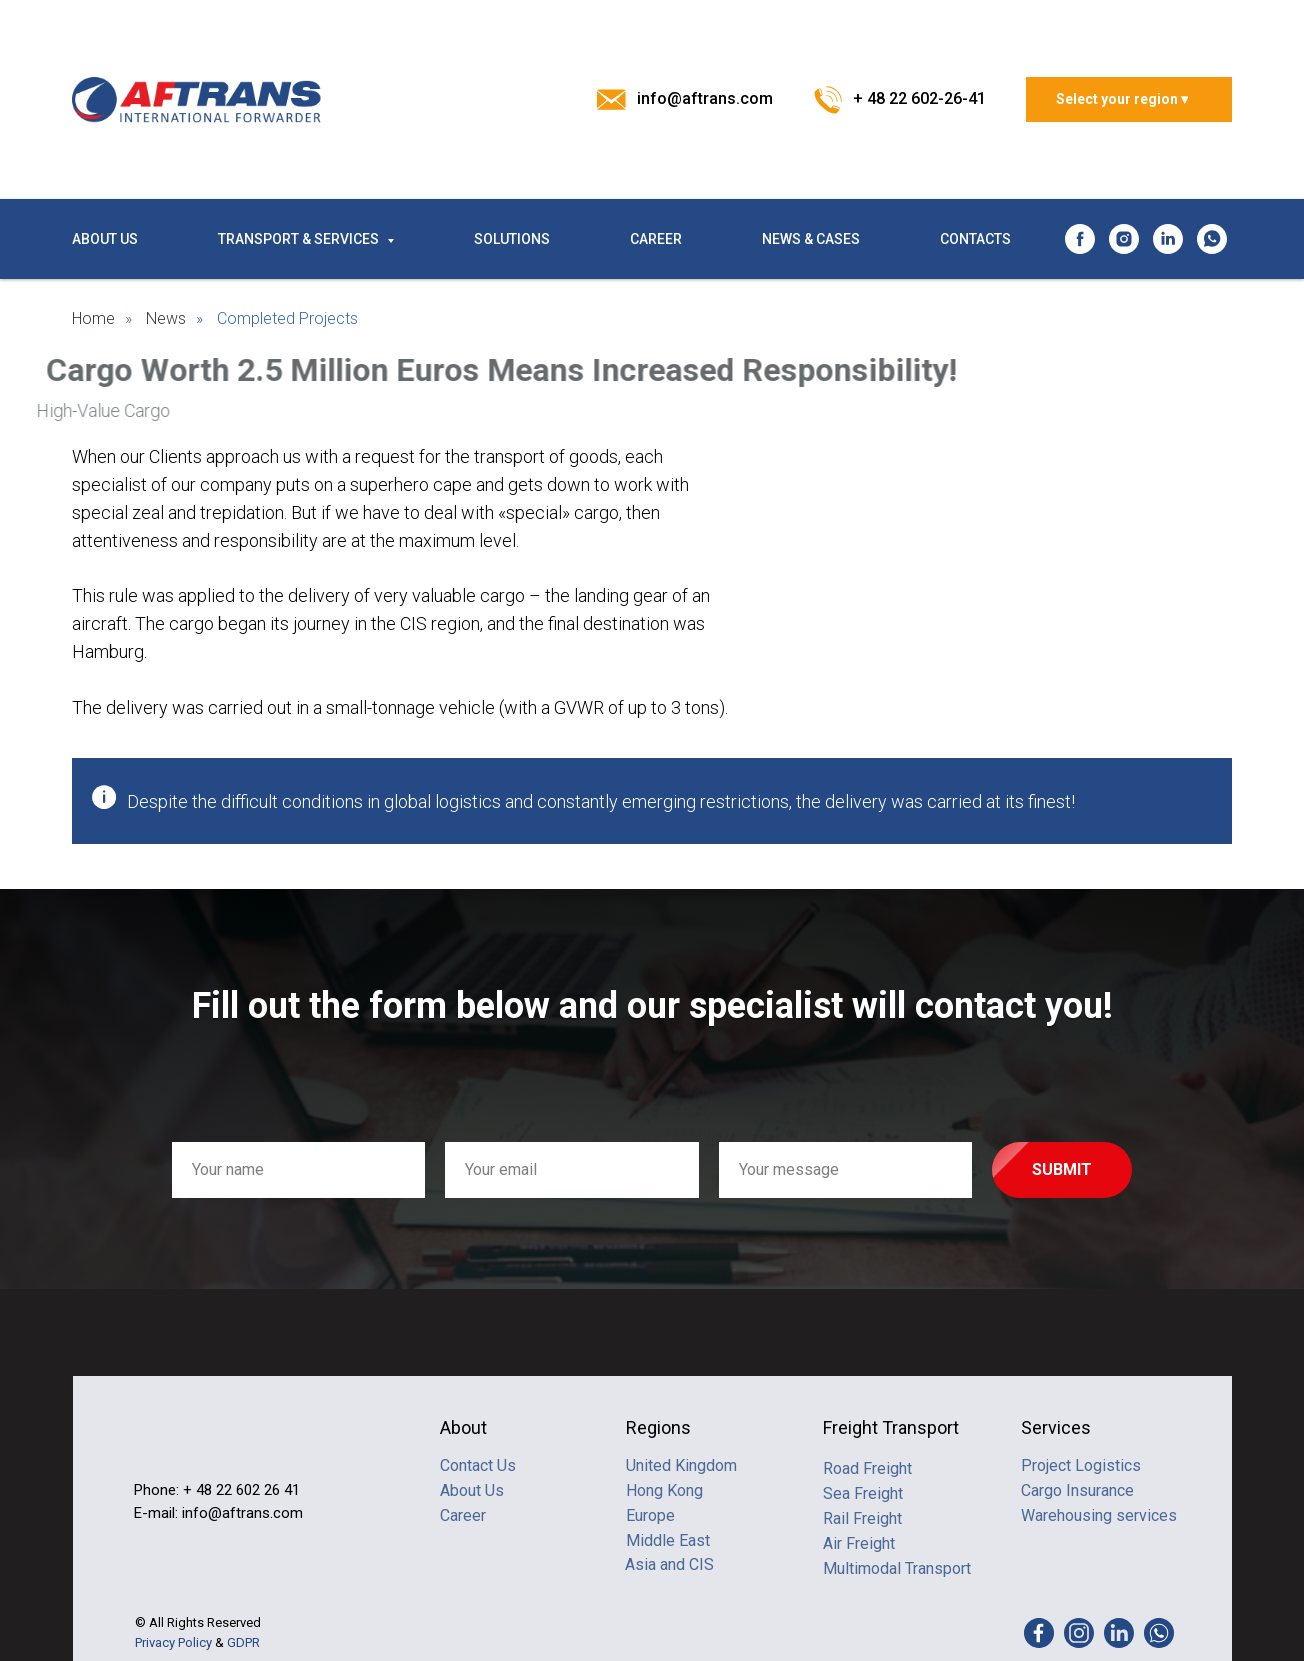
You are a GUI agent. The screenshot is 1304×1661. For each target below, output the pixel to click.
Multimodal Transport (897, 1568)
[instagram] (1124, 239)
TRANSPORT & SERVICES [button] (300, 239)
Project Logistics (1081, 1465)
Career (463, 1515)
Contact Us (478, 1465)
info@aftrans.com (705, 98)
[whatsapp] (1212, 239)
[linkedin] (1168, 239)
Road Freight (867, 1468)
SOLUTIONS (512, 239)
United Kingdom (681, 1465)
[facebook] (1080, 239)
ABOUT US (105, 239)
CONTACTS (975, 239)
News (166, 318)
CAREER (656, 239)
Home (93, 318)
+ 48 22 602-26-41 (919, 98)
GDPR (243, 1642)
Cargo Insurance (1077, 1490)
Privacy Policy (173, 1642)
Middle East (668, 1540)
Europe (650, 1515)
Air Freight (859, 1543)
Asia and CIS (669, 1564)
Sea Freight (863, 1493)
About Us (472, 1490)
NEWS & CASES (811, 239)
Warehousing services (1099, 1515)
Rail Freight (862, 1518)
